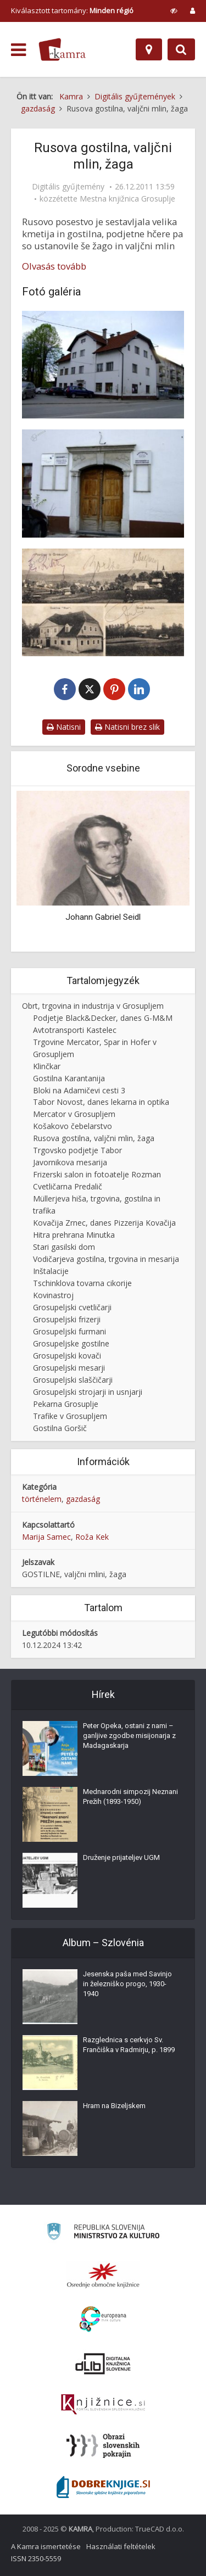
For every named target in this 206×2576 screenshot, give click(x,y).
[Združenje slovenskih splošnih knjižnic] (103, 2405)
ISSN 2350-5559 (36, 2558)
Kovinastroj (53, 1295)
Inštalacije (51, 1271)
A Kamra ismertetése (46, 2546)
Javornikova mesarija (70, 1162)
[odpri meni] (18, 50)
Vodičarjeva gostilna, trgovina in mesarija (106, 1259)
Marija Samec (46, 1537)
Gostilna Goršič (60, 1428)
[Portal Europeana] (103, 2319)
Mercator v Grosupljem (74, 1114)
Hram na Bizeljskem (114, 2106)
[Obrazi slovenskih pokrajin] (103, 2446)
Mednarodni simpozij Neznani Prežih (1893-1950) (130, 1796)
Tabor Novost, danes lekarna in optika (101, 1102)
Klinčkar (46, 1066)
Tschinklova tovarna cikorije (82, 1283)
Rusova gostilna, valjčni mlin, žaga (93, 1138)
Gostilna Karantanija (69, 1078)
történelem (42, 1499)
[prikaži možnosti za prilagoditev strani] (173, 10)
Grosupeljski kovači (67, 1355)
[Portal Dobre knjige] (103, 2487)
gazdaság (83, 1499)
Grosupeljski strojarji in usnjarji (87, 1392)
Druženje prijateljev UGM (121, 1857)
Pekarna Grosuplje (65, 1404)
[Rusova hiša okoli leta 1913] (103, 602)
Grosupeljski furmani (69, 1331)
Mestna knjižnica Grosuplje (127, 199)
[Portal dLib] (103, 2363)
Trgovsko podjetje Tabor (77, 1150)
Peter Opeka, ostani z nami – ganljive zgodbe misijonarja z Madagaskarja (129, 1736)
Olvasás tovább (54, 266)
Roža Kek (92, 1537)
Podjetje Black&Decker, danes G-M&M (102, 1018)
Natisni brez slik (127, 727)
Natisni (64, 727)
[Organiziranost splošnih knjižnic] (103, 2275)
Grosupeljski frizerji (67, 1319)
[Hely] (149, 49)
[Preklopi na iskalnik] (181, 49)
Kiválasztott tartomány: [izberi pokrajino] (72, 10)
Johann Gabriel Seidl (103, 917)
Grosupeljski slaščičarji (73, 1379)
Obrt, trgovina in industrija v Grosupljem (93, 1006)
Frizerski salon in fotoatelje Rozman (97, 1174)
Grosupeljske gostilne (71, 1343)
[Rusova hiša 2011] (103, 364)
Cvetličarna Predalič (67, 1186)
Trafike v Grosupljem (70, 1416)
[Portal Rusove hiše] (103, 483)
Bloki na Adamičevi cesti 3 (79, 1090)
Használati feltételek (120, 2546)
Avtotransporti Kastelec (74, 1030)
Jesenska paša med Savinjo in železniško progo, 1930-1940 (127, 1984)
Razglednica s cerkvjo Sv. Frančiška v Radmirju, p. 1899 (129, 2045)
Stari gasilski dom (64, 1247)
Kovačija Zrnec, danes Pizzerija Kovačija (104, 1222)
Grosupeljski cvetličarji (72, 1307)
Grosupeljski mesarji (69, 1367)
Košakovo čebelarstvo (72, 1126)
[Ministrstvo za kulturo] (103, 2233)
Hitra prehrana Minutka (74, 1235)
